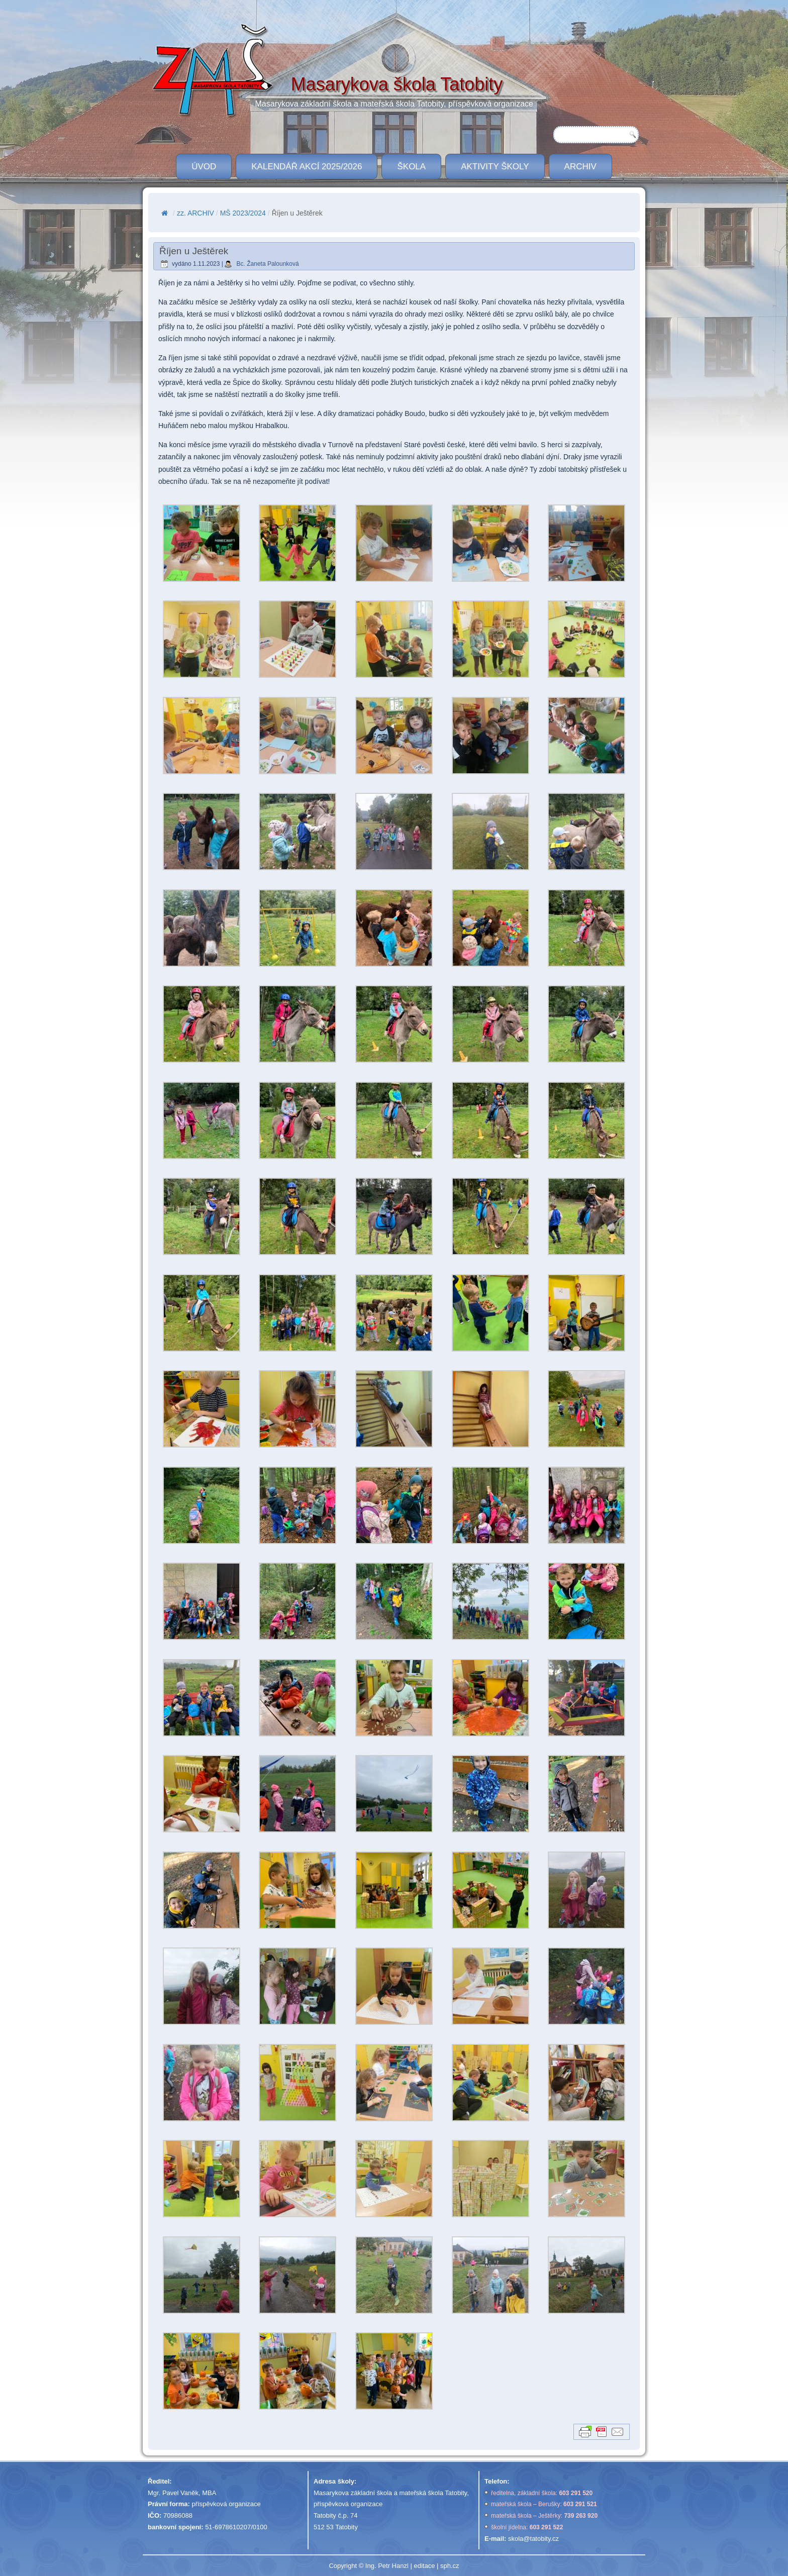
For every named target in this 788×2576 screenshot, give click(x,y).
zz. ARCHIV (195, 213)
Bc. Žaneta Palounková (268, 263)
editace (424, 2565)
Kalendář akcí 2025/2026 (306, 166)
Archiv (580, 166)
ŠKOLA (411, 166)
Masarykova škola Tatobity (397, 84)
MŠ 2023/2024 (243, 213)
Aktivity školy (495, 166)
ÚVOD (203, 166)
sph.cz (449, 2565)
